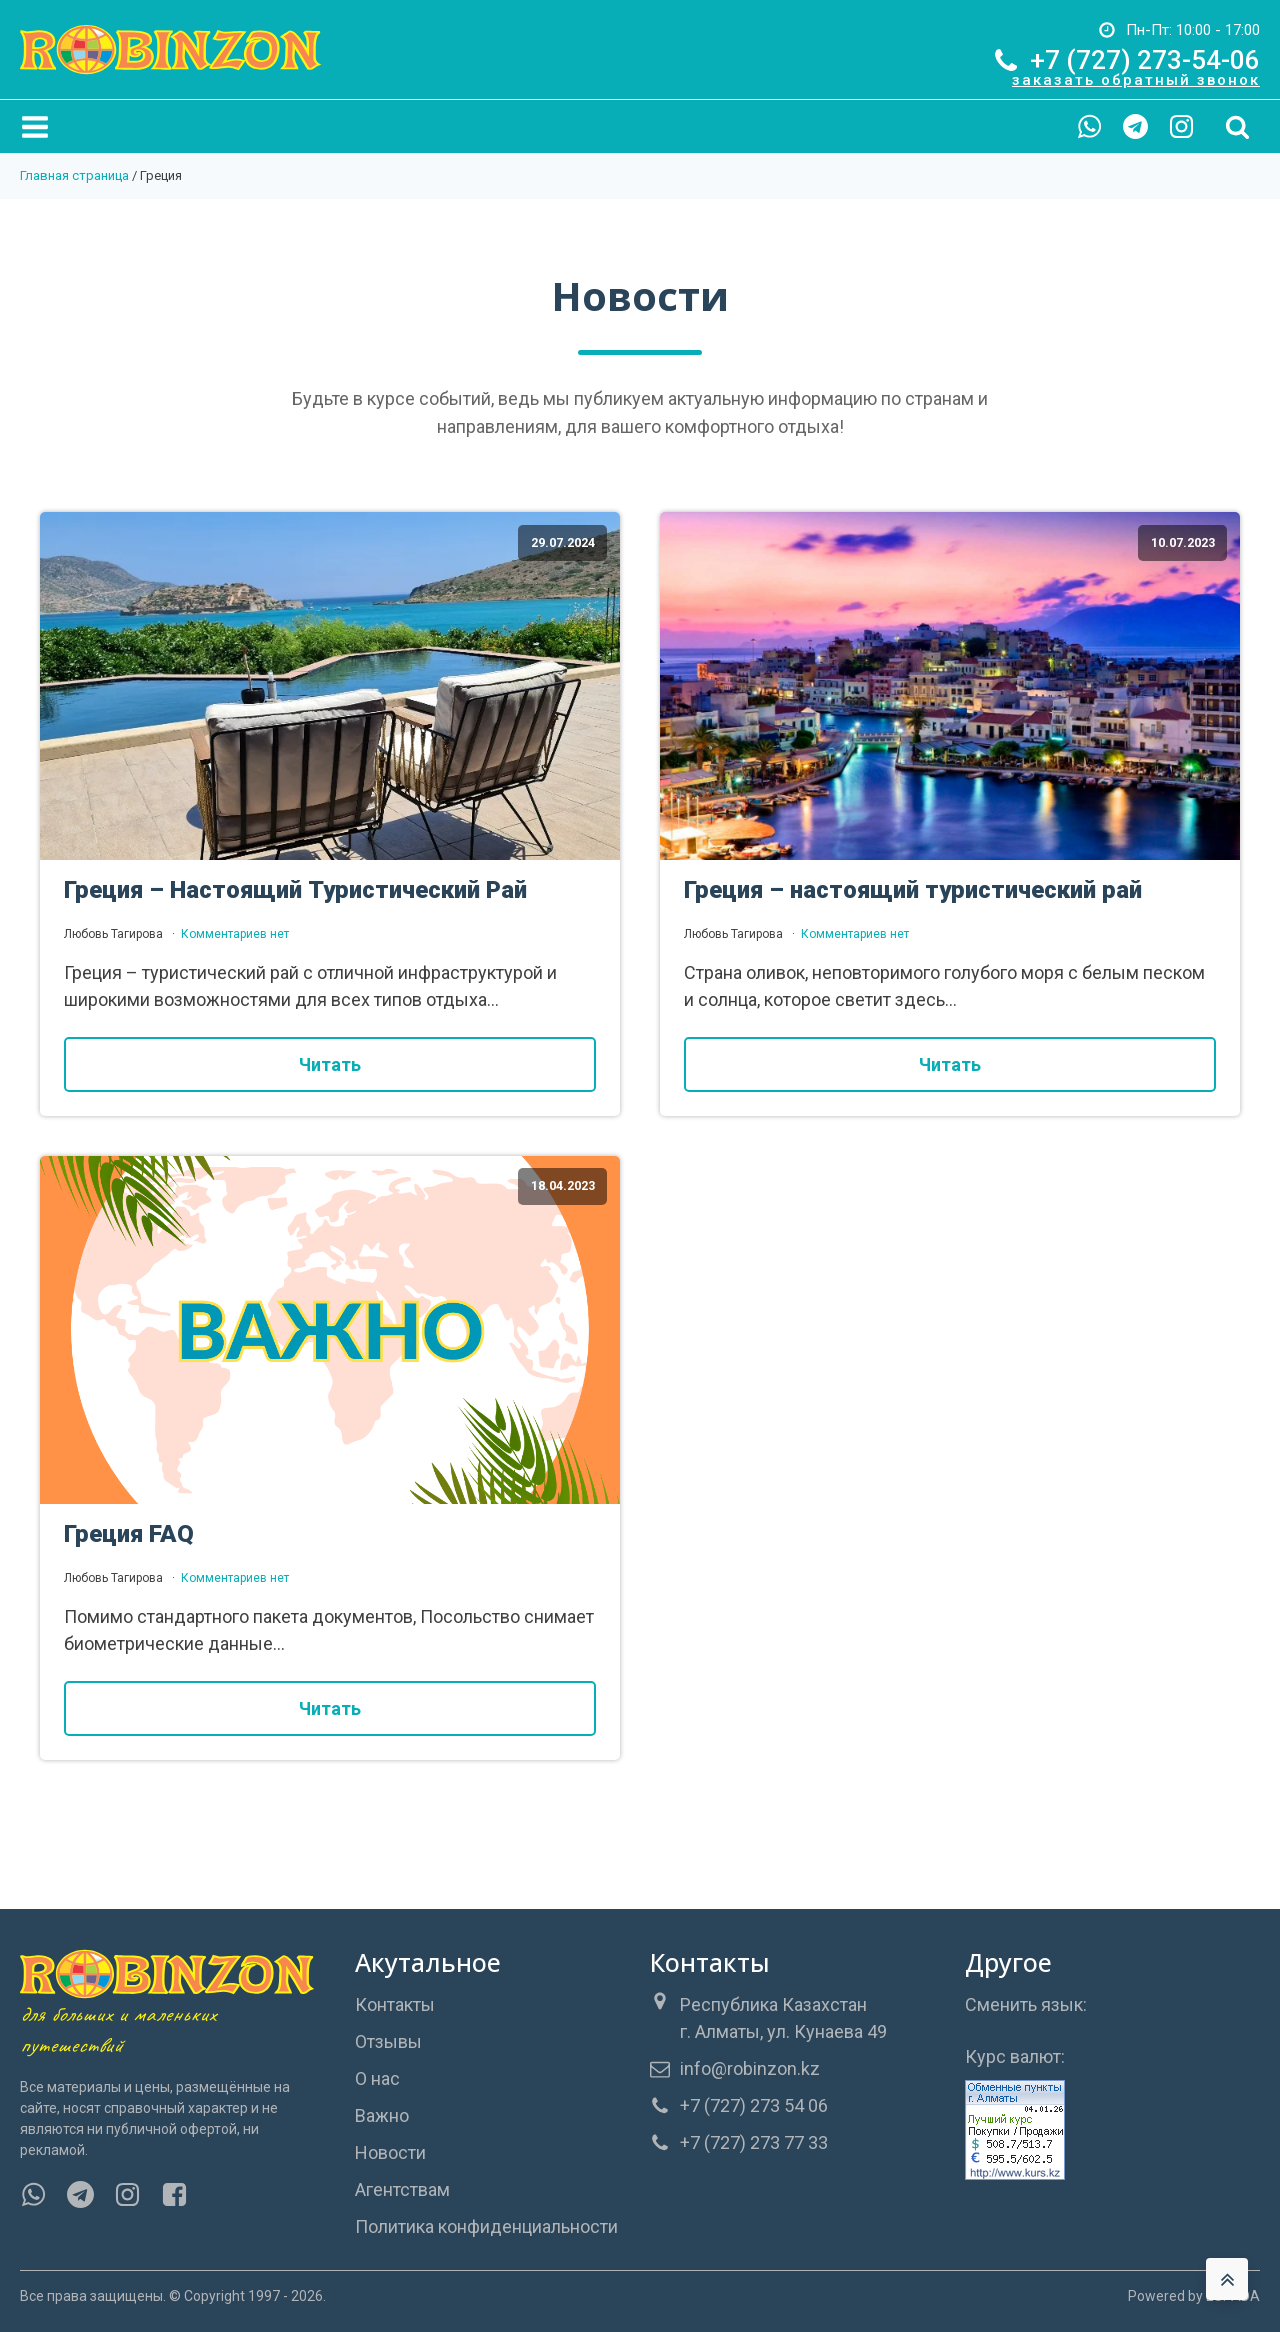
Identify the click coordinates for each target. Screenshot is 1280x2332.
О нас (377, 2078)
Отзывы (388, 2041)
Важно (382, 2115)
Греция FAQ (129, 1534)
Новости (390, 2152)
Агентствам (402, 2189)
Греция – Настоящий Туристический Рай (295, 890)
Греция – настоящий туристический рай (913, 890)
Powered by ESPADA (1194, 2296)
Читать (330, 1064)
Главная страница (74, 175)
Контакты (395, 2004)
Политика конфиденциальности (486, 2226)
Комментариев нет (235, 934)
